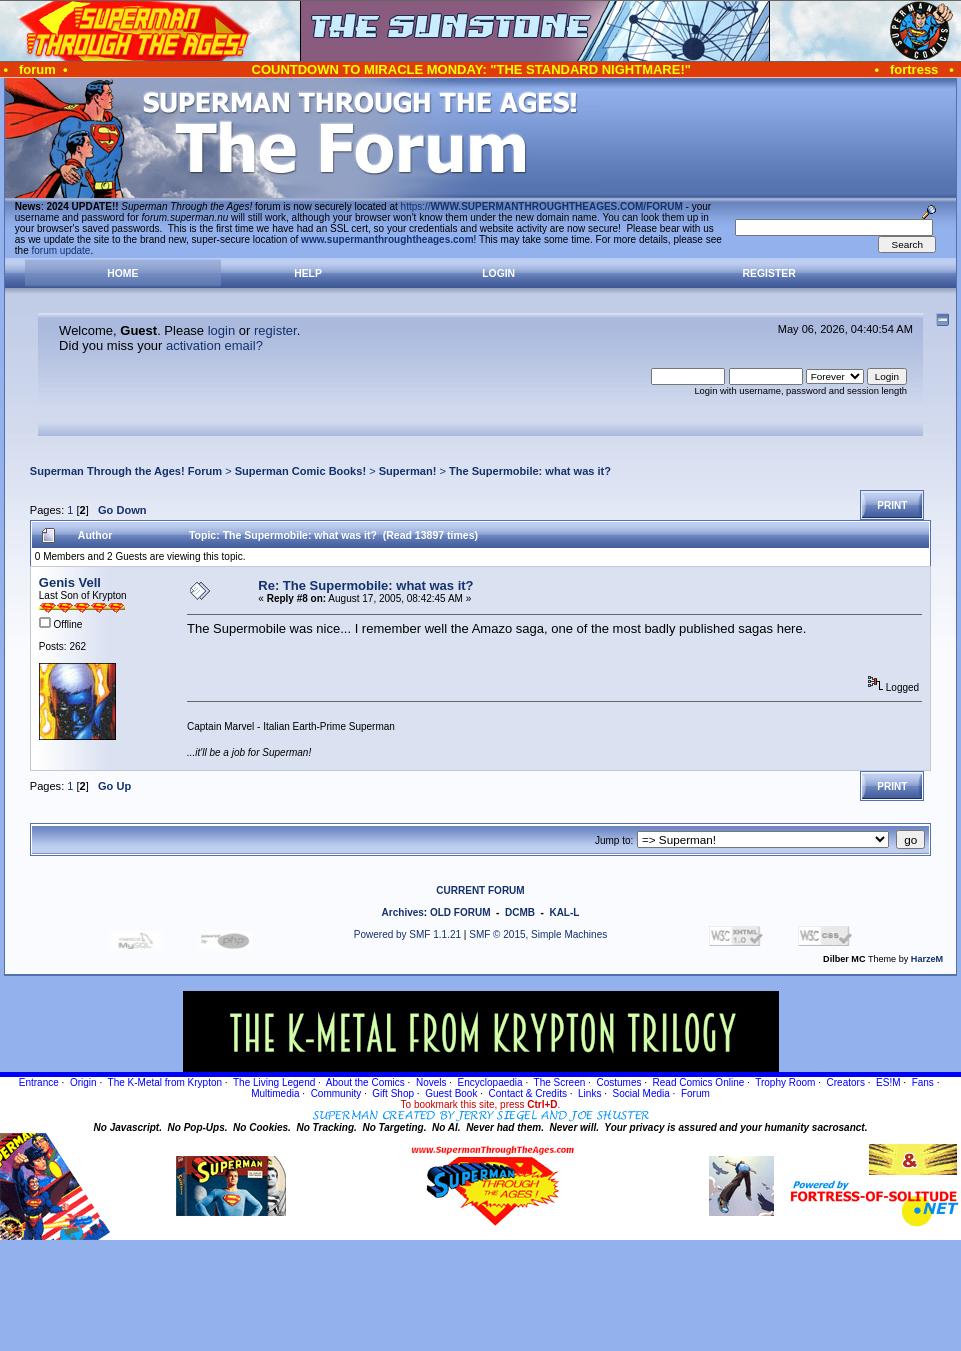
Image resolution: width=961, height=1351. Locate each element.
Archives (403, 912)
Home (122, 273)
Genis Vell (70, 582)
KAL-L (564, 912)
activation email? (214, 345)
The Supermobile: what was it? (530, 471)
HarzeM (927, 959)
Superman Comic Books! (300, 471)
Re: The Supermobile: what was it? (365, 585)
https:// (542, 206)
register (275, 330)
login (221, 330)
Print (892, 505)
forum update (61, 250)
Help (308, 273)
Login (498, 273)
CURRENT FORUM (480, 890)
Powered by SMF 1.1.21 (407, 934)
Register (769, 273)
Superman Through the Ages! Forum (126, 471)
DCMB (520, 912)
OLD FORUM (460, 912)
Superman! (408, 471)
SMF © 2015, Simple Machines (538, 934)
